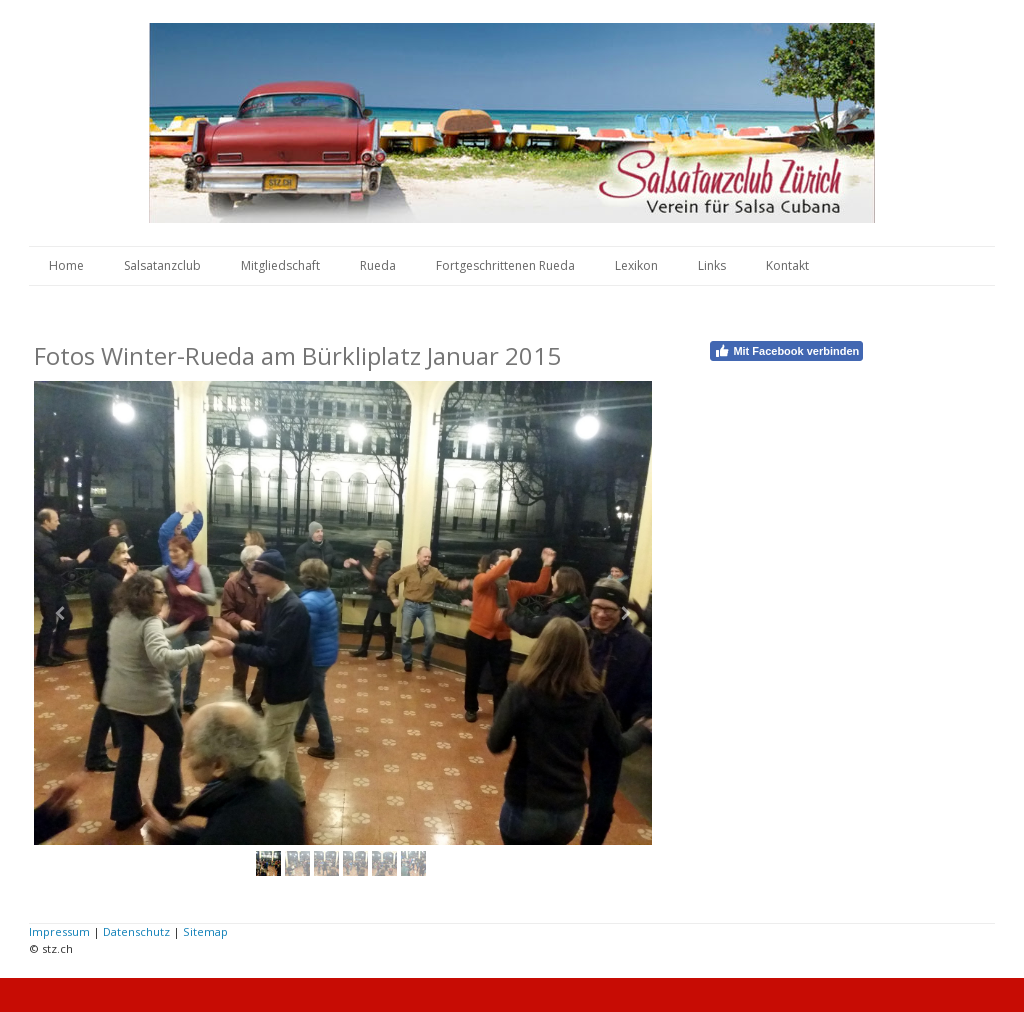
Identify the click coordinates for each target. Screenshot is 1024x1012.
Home (66, 265)
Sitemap (205, 931)
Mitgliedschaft (280, 265)
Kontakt (787, 265)
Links (712, 265)
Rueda (378, 265)
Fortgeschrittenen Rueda (505, 265)
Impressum (59, 931)
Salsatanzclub (162, 265)
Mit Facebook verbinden (786, 351)
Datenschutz (136, 931)
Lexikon (636, 265)
